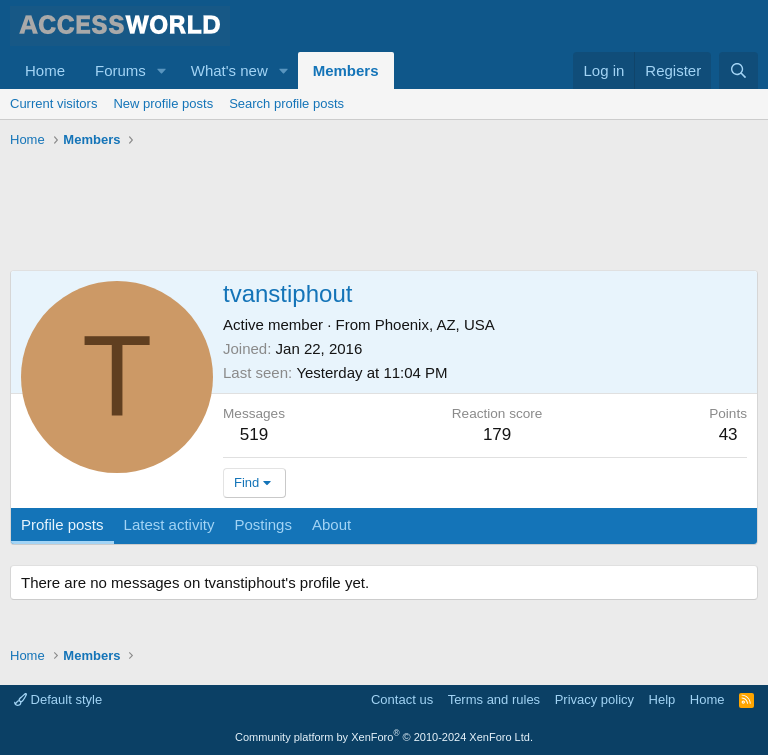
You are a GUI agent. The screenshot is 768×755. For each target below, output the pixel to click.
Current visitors (53, 103)
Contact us (402, 699)
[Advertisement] (374, 210)
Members (346, 70)
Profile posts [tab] (62, 524)
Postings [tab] (263, 524)
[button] (162, 70)
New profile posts (163, 103)
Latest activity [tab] (169, 524)
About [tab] (331, 524)
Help (662, 699)
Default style (58, 699)
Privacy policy (594, 699)
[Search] (738, 70)
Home (45, 70)
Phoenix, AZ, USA (435, 324)
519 (254, 434)
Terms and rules (494, 699)
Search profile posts (286, 103)
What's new (229, 70)
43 (728, 434)
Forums (120, 70)
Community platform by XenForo (384, 737)
